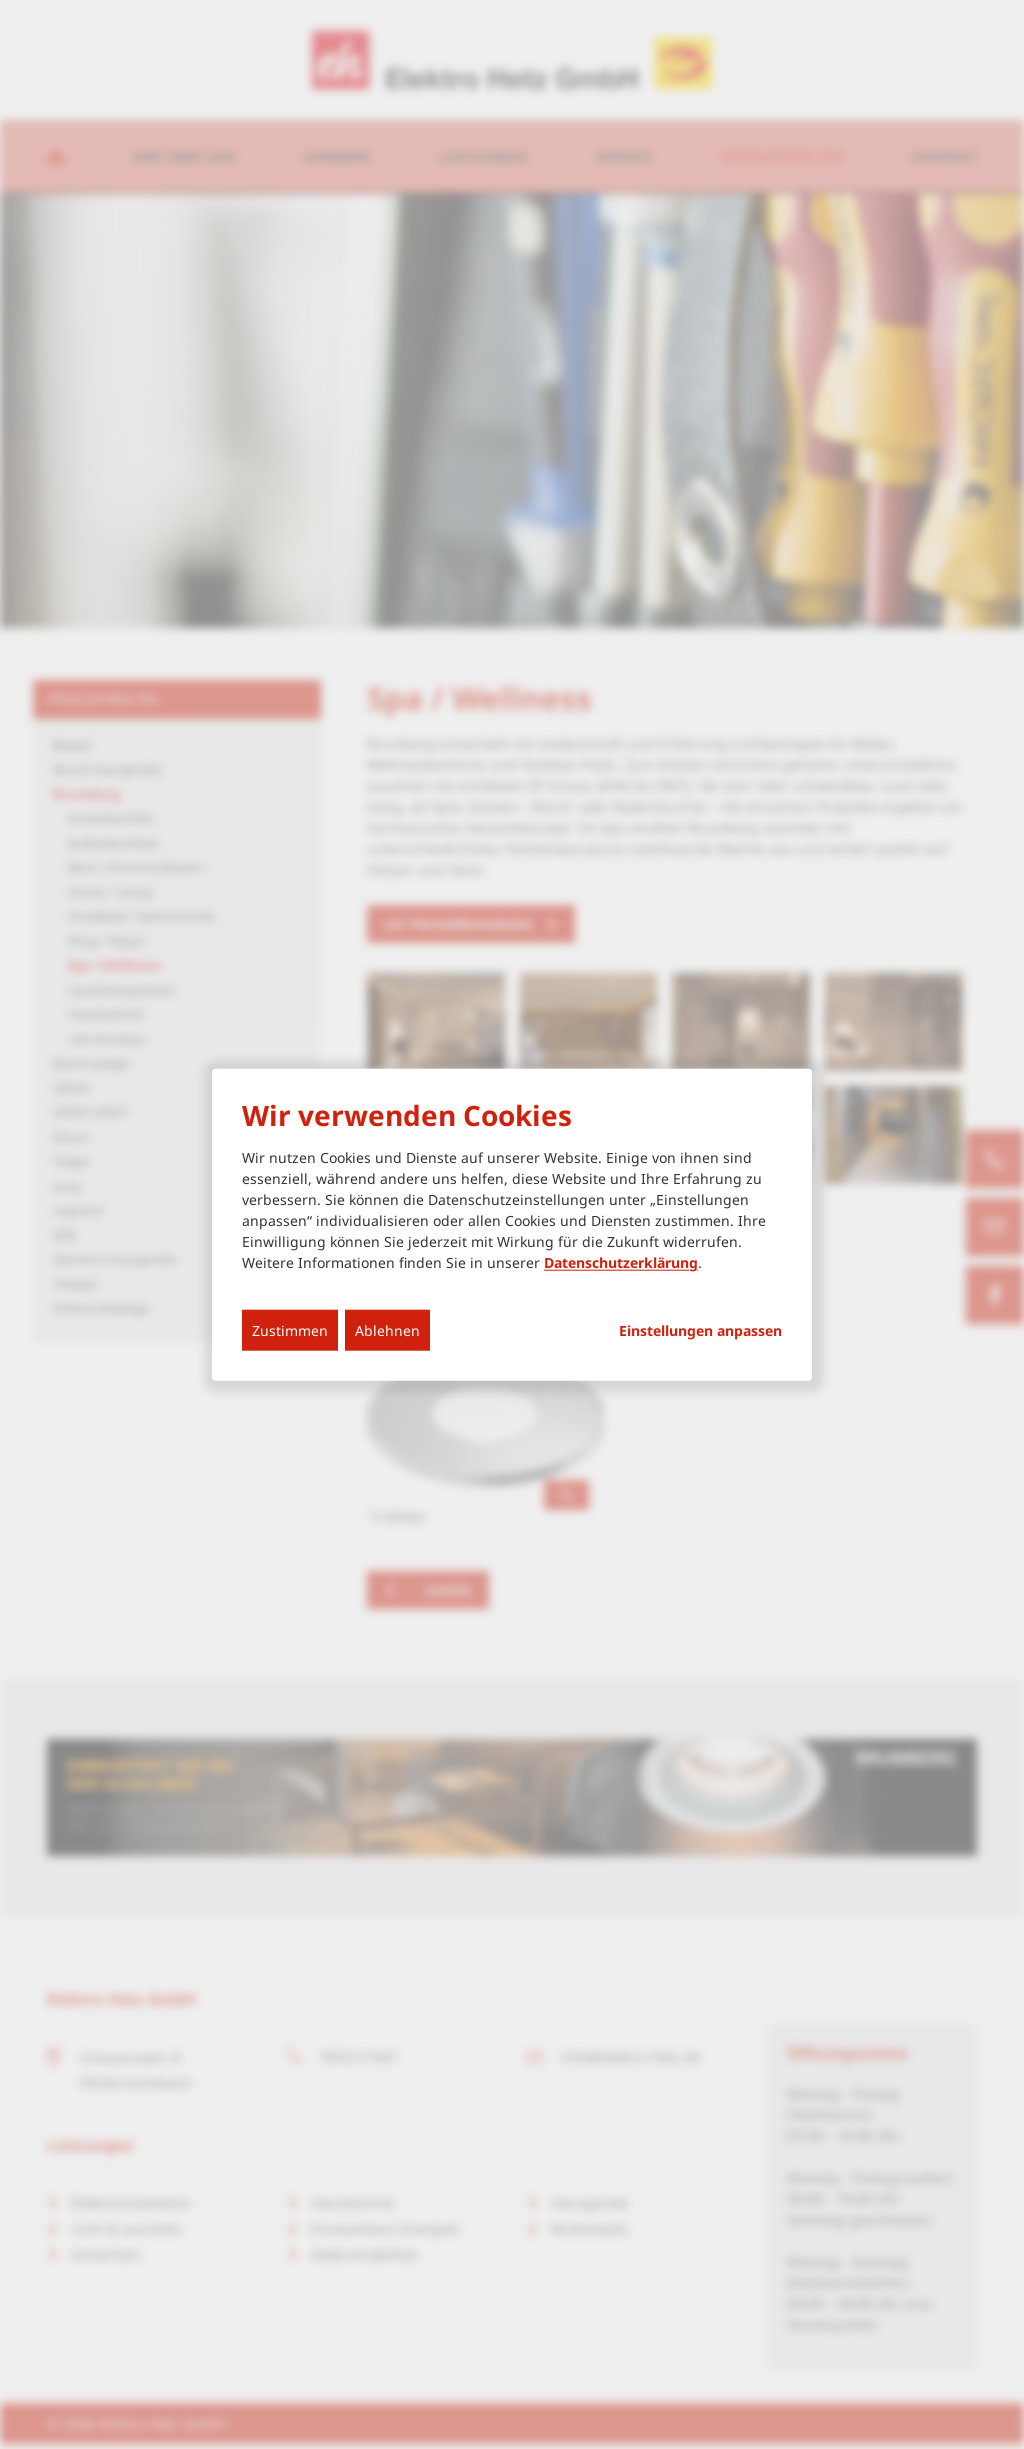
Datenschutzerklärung (621, 1262)
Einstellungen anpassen (700, 1331)
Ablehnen (387, 1330)
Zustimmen (290, 1330)
